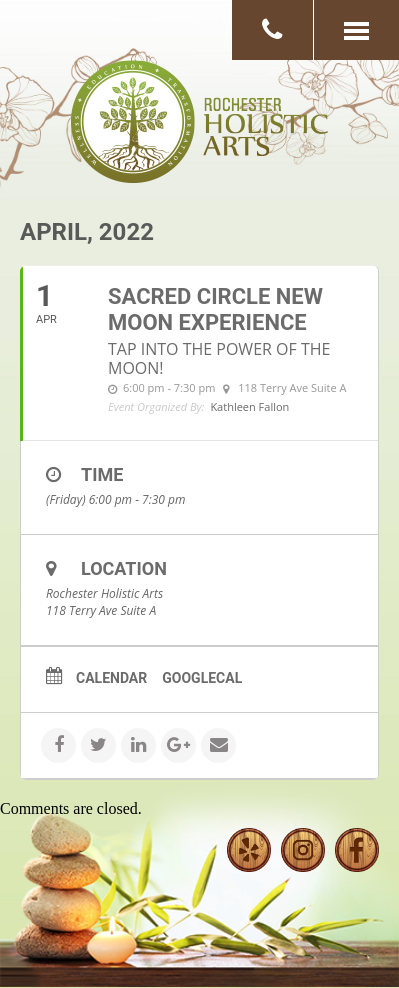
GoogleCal (202, 678)
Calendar (111, 678)
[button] (356, 30)
